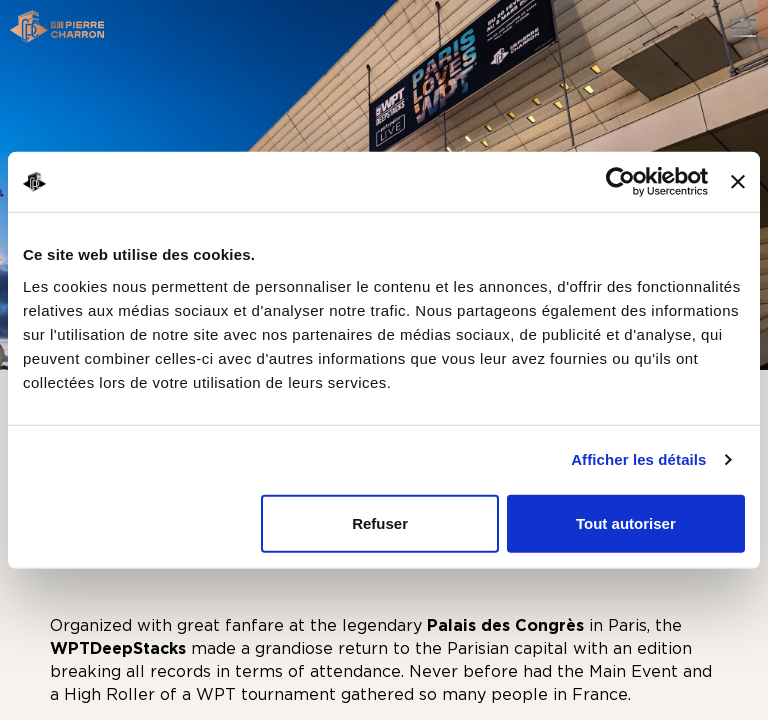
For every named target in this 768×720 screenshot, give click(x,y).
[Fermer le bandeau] (738, 182)
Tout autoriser (626, 522)
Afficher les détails (638, 459)
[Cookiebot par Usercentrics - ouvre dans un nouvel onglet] (620, 182)
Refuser (380, 522)
